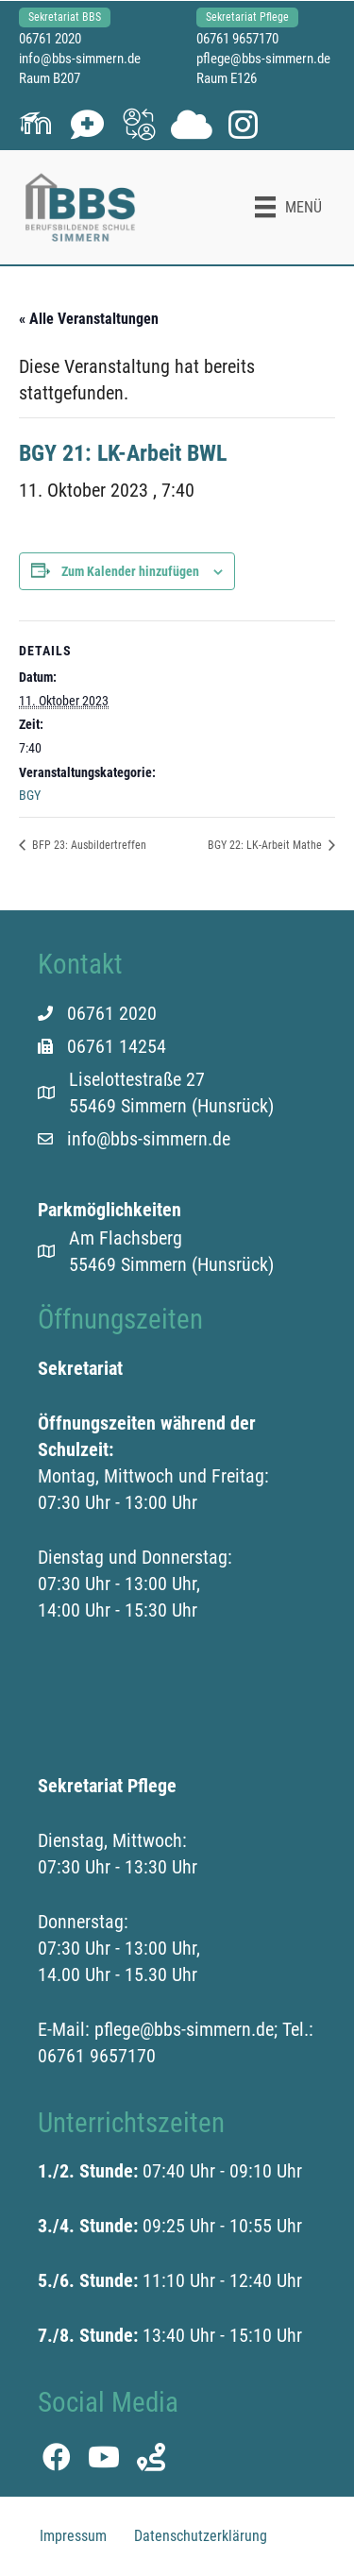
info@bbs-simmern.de (80, 58)
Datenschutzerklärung (200, 2536)
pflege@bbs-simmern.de (263, 58)
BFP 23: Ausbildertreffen (87, 845)
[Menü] (288, 207)
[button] (35, 124)
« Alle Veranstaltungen (89, 319)
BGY (30, 795)
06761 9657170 (237, 38)
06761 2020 (50, 38)
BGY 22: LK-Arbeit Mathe (266, 845)
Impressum (73, 2536)
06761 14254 (116, 1046)
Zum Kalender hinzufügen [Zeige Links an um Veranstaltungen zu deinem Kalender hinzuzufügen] (130, 571)
